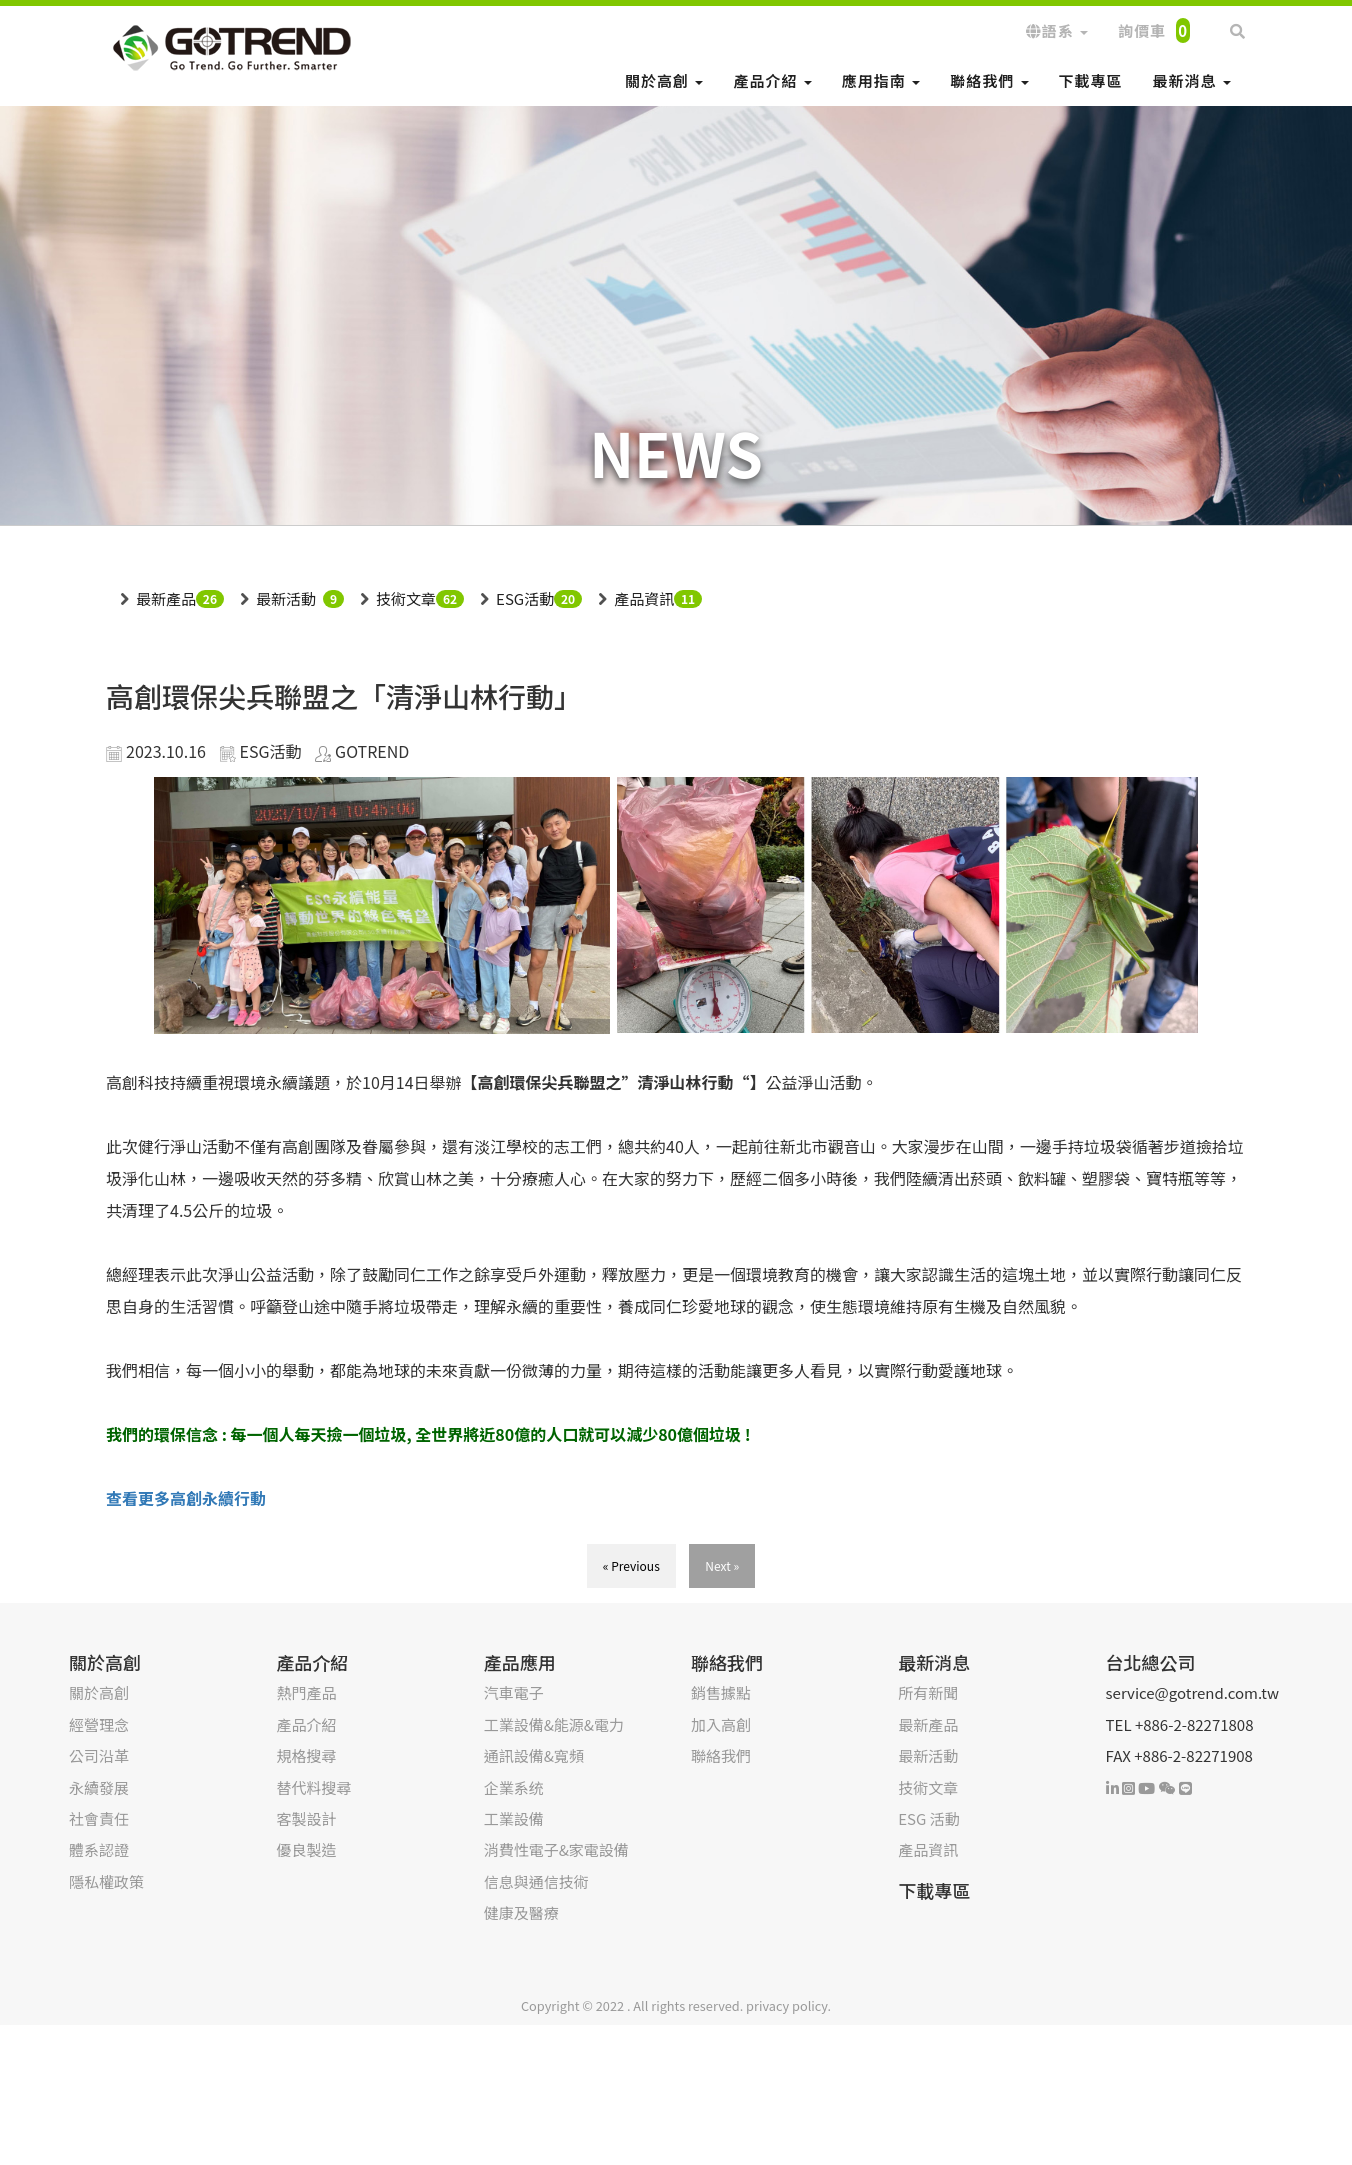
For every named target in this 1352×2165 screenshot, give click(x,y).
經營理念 (99, 1724)
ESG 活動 (928, 1818)
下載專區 (1091, 80)
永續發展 (99, 1787)
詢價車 (1154, 30)
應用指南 (881, 80)
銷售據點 (721, 1692)
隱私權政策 (106, 1881)
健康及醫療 (521, 1912)
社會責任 (99, 1818)
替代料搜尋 (313, 1787)
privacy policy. (788, 2005)
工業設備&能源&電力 (554, 1724)
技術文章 (406, 598)
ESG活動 (525, 598)
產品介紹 (772, 80)
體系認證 (99, 1849)
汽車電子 (514, 1692)
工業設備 (514, 1818)
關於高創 (664, 80)
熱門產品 (306, 1692)
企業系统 (514, 1787)
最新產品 (166, 598)
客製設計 (306, 1818)
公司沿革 (99, 1755)
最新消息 (1192, 80)
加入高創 (721, 1724)
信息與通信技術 (536, 1881)
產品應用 (520, 1662)
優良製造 (306, 1849)
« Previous (631, 1565)
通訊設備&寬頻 (534, 1755)
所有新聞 (928, 1692)
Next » (722, 1565)
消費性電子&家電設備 (556, 1849)
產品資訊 (644, 598)
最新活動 (286, 598)
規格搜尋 (306, 1755)
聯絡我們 (989, 80)
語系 (1057, 30)
